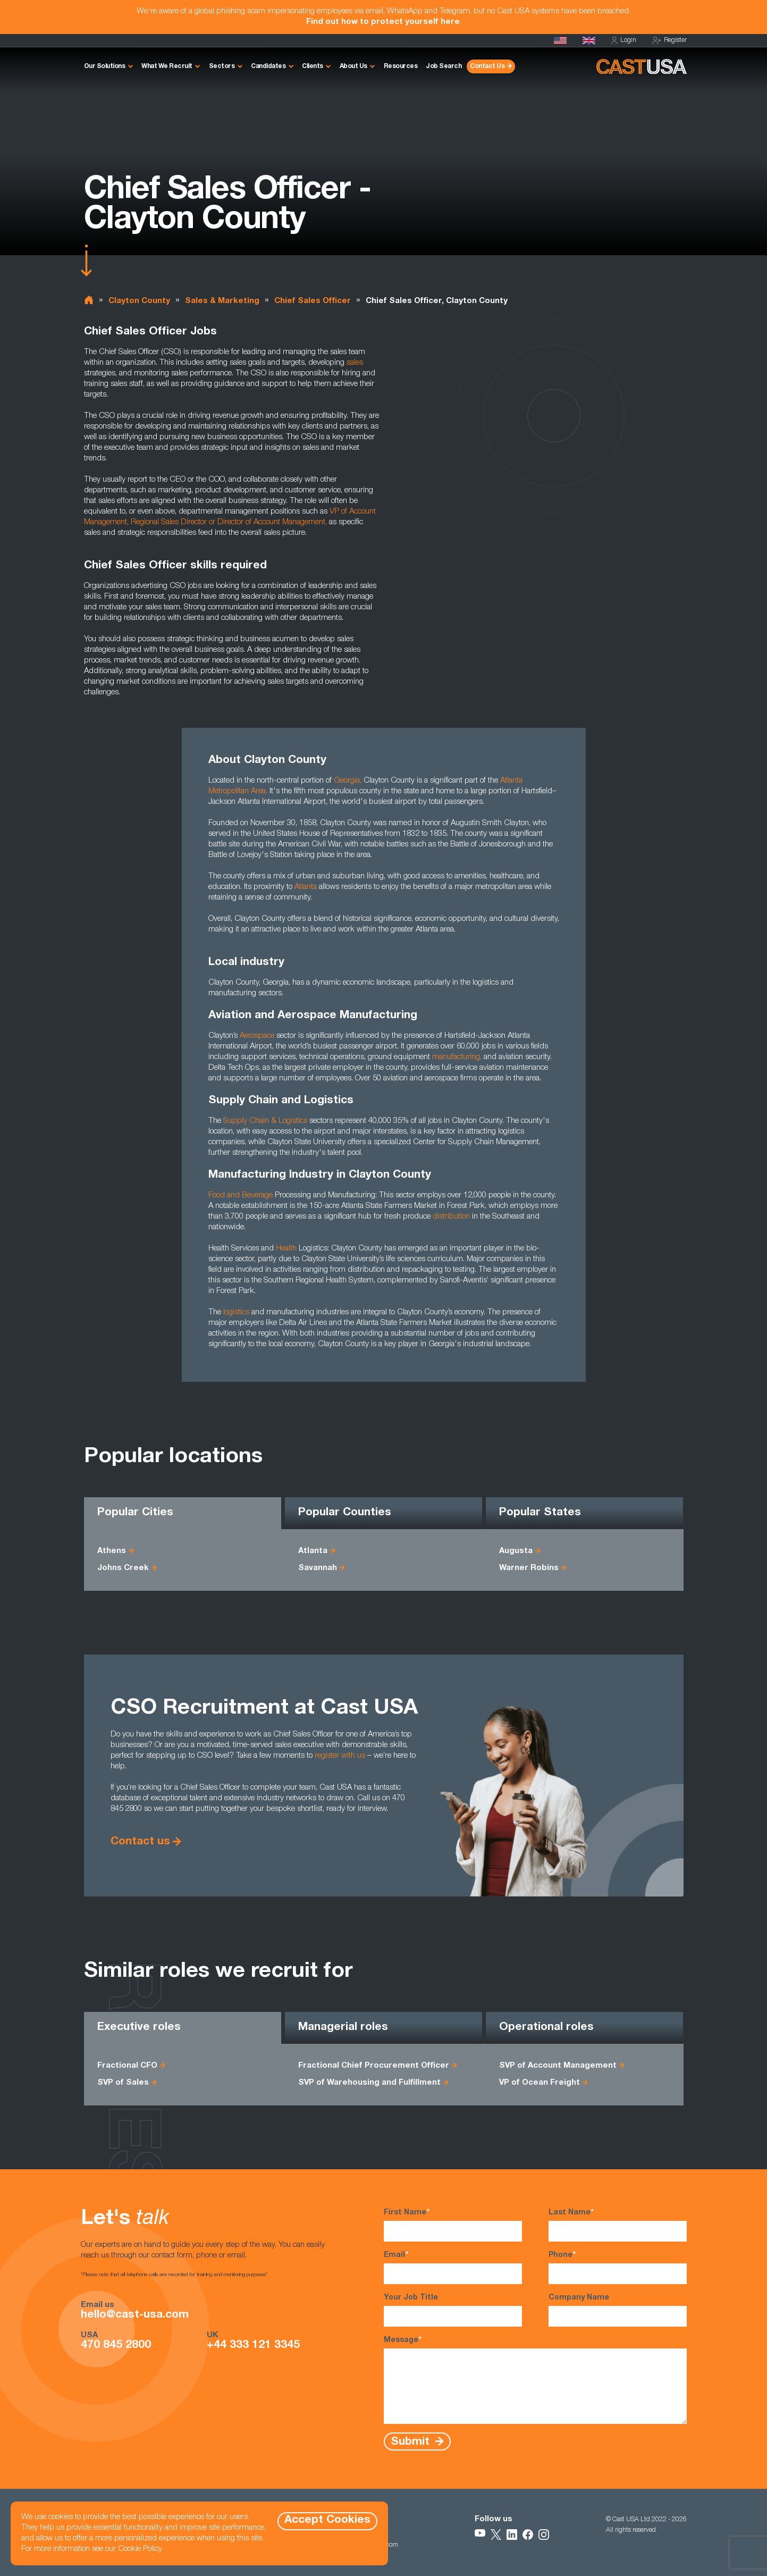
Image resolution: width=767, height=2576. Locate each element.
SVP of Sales (123, 2083)
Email (453, 2267)
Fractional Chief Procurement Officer (373, 2066)
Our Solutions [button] (104, 66)
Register (669, 41)
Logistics (293, 1121)
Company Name (618, 2310)
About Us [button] (353, 66)
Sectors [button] (222, 66)
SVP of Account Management (558, 2066)
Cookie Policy (140, 2549)
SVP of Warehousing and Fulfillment (369, 2083)
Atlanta (305, 887)
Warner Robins (529, 1568)
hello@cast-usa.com (135, 2315)
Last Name (618, 2225)
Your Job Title (453, 2310)
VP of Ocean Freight (539, 2083)
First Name (453, 2225)
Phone (618, 2267)
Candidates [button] (268, 66)
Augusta (516, 1551)
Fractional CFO (127, 2066)
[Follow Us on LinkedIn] (512, 2534)
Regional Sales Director (169, 522)
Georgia (347, 781)
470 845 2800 (116, 2345)
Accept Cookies (327, 2520)
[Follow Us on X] (496, 2534)
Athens (111, 1551)
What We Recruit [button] (166, 66)
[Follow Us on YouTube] (480, 2534)
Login (623, 41)
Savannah (317, 1568)
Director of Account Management (271, 522)
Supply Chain (246, 1121)
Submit (412, 2441)
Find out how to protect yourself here (383, 22)
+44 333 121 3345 (253, 2345)
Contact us (140, 1842)
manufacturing (456, 1057)
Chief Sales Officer (312, 301)
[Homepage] (560, 40)
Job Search (443, 66)
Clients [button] (312, 66)
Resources (401, 66)
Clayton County (139, 301)
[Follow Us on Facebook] (527, 2534)
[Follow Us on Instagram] (543, 2534)
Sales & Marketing (222, 301)
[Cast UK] (589, 40)
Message (535, 2379)
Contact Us (487, 66)
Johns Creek (123, 1568)
